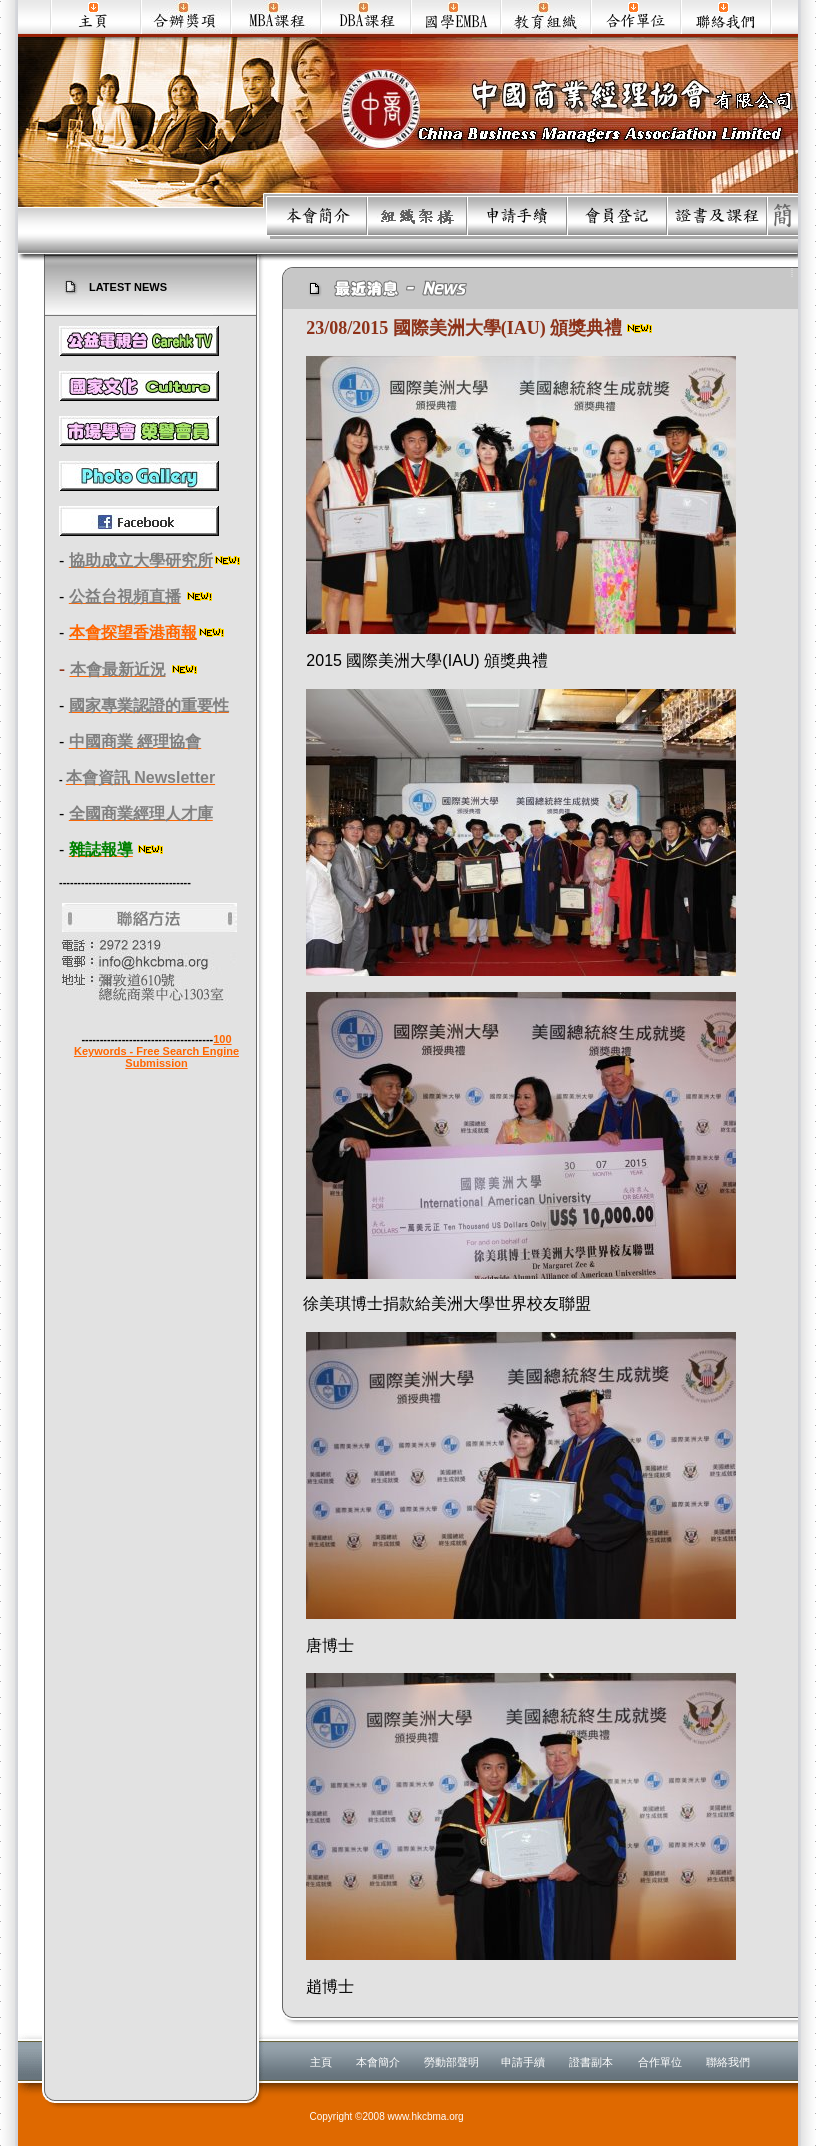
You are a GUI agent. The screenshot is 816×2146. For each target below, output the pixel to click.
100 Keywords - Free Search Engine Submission (156, 1051)
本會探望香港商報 (133, 632)
